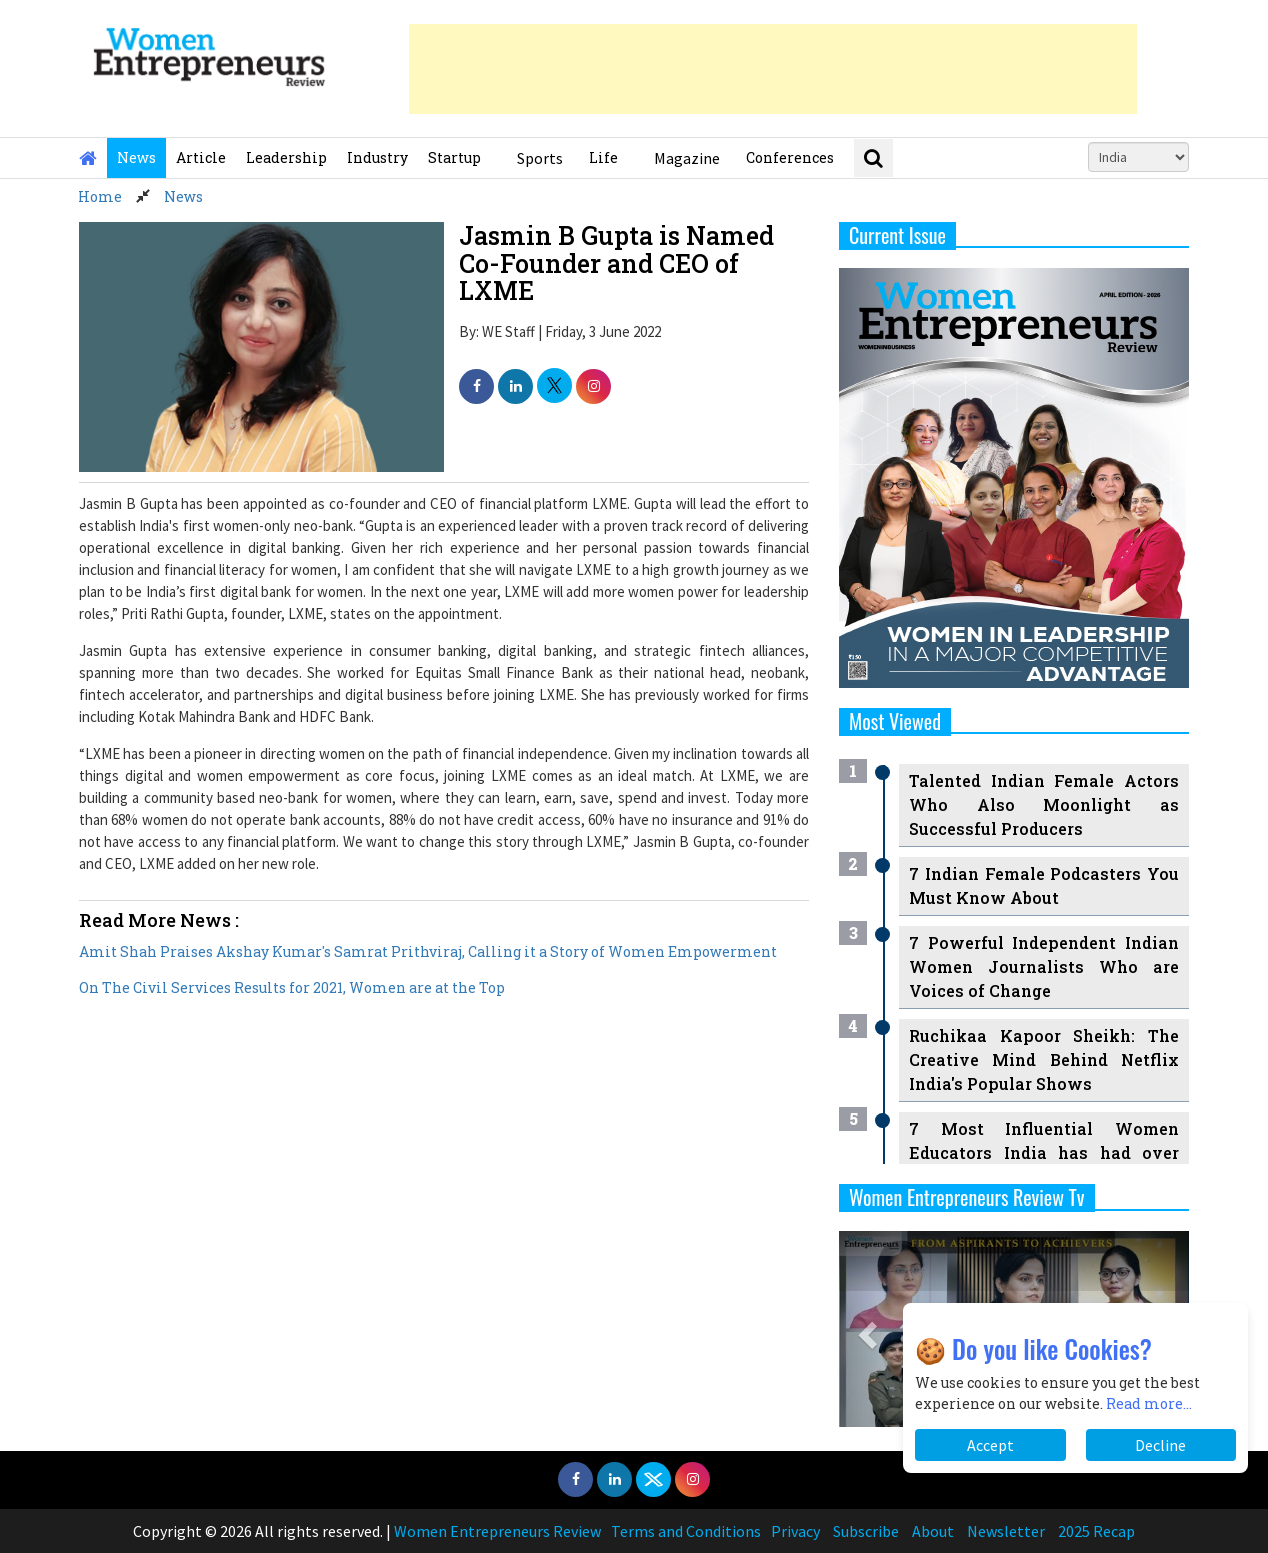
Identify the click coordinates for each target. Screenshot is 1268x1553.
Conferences (790, 157)
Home (100, 196)
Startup (454, 157)
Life (603, 157)
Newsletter (1006, 1531)
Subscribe (866, 1531)
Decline (1160, 1445)
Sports (540, 158)
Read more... (1149, 1403)
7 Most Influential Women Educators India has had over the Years (1044, 1152)
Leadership (286, 157)
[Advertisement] (773, 69)
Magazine (687, 158)
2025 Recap (1096, 1531)
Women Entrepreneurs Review (497, 1531)
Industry (377, 157)
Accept (990, 1445)
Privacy (795, 1531)
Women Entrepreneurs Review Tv (967, 1197)
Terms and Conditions (686, 1531)
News (136, 157)
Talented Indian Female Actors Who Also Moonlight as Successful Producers (1044, 804)
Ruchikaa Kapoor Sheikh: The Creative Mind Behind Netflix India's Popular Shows (1044, 1059)
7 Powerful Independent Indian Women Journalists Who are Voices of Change (1044, 966)
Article (201, 157)
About (933, 1531)
